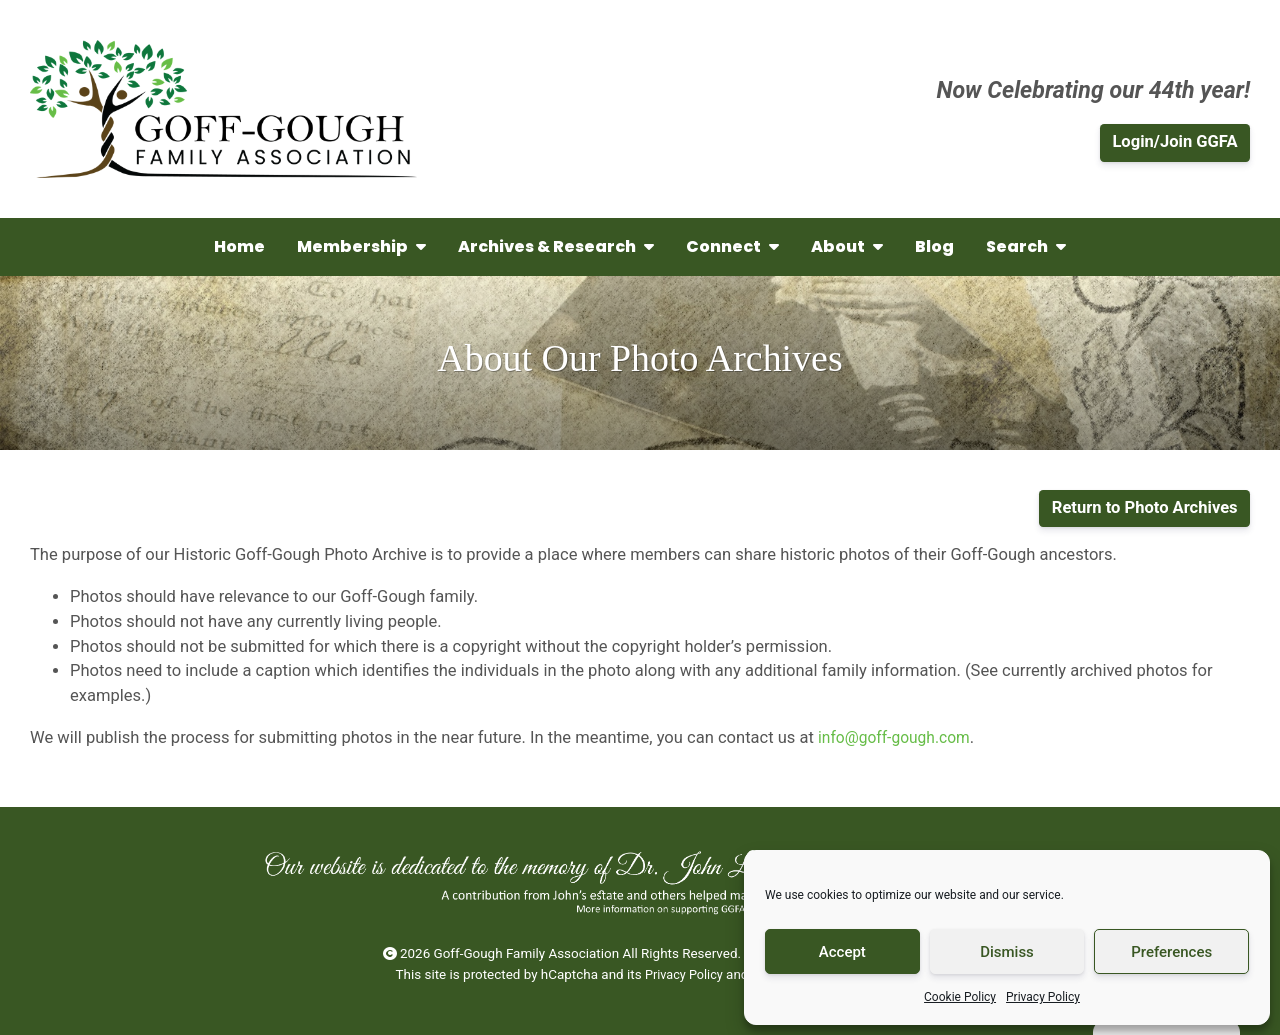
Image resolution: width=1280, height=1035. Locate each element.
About (847, 246)
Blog (934, 246)
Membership (361, 246)
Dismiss (1007, 952)
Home (239, 246)
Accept (842, 952)
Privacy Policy (1043, 997)
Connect (732, 246)
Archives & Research (556, 246)
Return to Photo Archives (1145, 507)
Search (1026, 246)
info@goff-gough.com (898, 737)
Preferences (1171, 952)
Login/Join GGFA (1174, 141)
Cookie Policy (960, 997)
